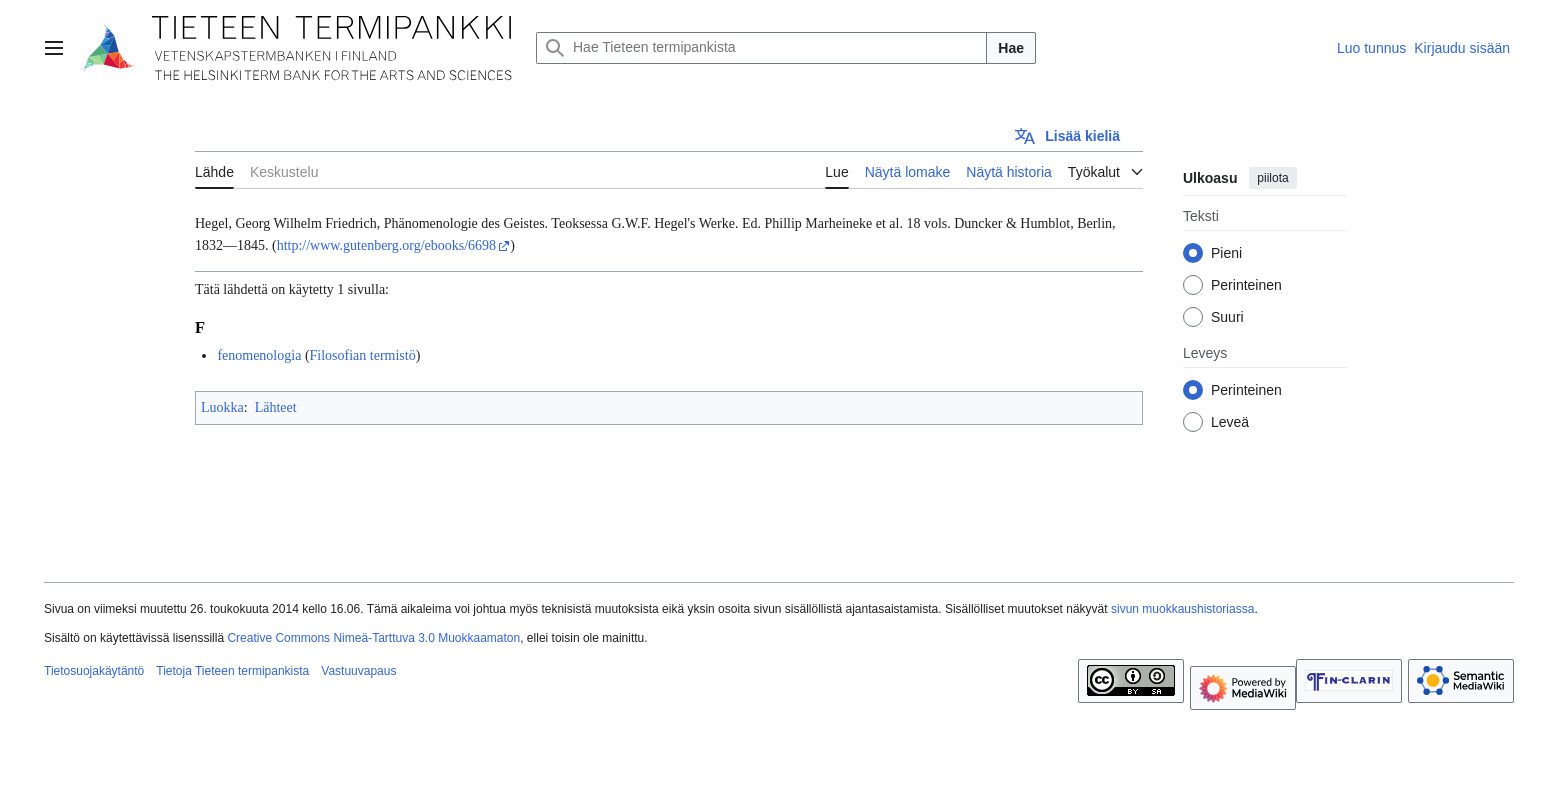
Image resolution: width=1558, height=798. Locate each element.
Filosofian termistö (363, 355)
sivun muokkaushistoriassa (1182, 609)
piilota (1272, 178)
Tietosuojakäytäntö (94, 671)
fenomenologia (259, 355)
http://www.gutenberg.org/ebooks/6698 (386, 245)
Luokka (222, 407)
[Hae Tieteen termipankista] (761, 48)
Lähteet (276, 407)
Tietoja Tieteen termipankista (232, 671)
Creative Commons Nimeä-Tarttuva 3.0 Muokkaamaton (373, 638)
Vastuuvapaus (358, 671)
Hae (1011, 48)
